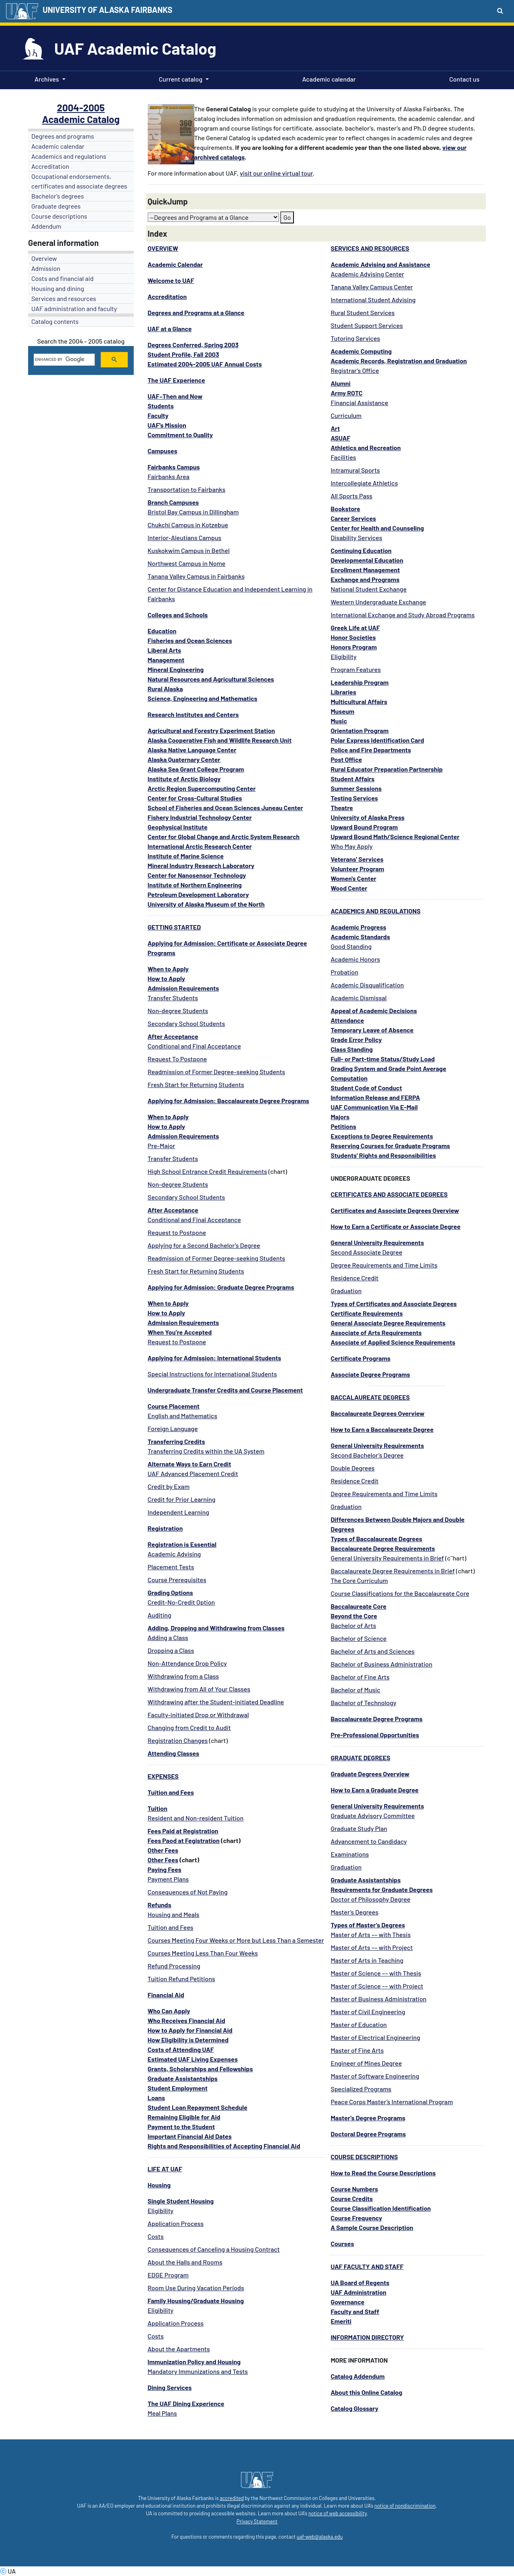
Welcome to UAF (171, 280)
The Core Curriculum (359, 1580)
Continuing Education (361, 550)
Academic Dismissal (358, 997)
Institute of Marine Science (186, 856)
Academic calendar (327, 78)
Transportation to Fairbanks (187, 489)
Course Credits (351, 2198)
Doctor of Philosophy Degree (370, 1899)
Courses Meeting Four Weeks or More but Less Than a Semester (236, 1940)
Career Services (353, 518)
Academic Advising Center (367, 274)
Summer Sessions (355, 788)
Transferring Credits (176, 1441)
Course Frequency (356, 2218)
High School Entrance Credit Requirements (207, 1171)
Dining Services (170, 2387)
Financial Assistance (359, 402)
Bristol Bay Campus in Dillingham (193, 512)
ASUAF (340, 438)
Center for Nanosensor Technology (197, 875)
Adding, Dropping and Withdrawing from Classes (216, 1628)
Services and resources (63, 298)
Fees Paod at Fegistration (184, 1840)
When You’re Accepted (180, 1332)
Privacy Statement (257, 2521)
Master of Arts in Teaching (366, 1960)
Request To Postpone (177, 1059)
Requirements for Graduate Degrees (381, 1889)
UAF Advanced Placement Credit (193, 1473)
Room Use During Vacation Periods (196, 2287)
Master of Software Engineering (374, 2076)
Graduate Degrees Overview (369, 1773)
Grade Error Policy (355, 1039)
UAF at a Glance (170, 328)
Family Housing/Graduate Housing (196, 2300)
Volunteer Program (357, 868)
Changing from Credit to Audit (189, 1727)
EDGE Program (168, 2275)
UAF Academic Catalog (135, 48)
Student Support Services (366, 325)
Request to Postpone (177, 1232)
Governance (347, 2302)
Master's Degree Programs (367, 2117)
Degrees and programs (62, 136)
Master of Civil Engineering (367, 2011)
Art (335, 428)
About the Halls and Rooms (185, 2262)
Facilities (343, 457)
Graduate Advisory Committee (372, 1815)
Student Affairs (352, 778)
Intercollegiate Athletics (364, 483)
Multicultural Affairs (358, 701)
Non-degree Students (178, 1010)
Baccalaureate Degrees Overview (377, 1413)
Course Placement (174, 1406)
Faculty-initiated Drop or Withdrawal (198, 1714)
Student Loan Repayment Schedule (197, 2107)
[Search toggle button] (500, 10)
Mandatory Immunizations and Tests (198, 2371)
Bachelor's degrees (57, 196)
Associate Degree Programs (370, 1374)
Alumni (340, 383)
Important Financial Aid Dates (190, 2136)
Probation (344, 972)
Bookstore (345, 508)
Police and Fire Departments (370, 750)
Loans (156, 2097)
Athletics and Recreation (365, 447)
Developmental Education (366, 560)
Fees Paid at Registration (183, 1831)
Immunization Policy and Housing (194, 2361)
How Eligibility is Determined (188, 2040)
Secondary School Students (186, 1023)
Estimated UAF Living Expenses (193, 2059)
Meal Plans (162, 2413)
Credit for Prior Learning (182, 1499)
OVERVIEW (163, 248)
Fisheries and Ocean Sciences (190, 640)
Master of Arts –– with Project (371, 1947)
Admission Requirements (183, 988)
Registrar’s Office (354, 370)
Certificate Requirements (366, 1313)
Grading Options (170, 1592)
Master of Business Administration (378, 1999)
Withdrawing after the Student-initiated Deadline (216, 1702)
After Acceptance (173, 1036)
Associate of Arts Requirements (376, 1332)
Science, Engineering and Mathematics (202, 698)
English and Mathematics (183, 1415)
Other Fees (163, 1850)
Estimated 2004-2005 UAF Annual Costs (205, 364)
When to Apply (168, 969)
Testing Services (354, 798)
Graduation (345, 1290)
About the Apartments (179, 2349)
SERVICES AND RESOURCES (369, 248)
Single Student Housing (181, 2201)
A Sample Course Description (371, 2227)
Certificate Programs (360, 1358)
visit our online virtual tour (276, 173)
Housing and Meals (174, 1914)
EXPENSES (163, 1776)
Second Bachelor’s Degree (367, 1455)
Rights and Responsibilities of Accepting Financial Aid (224, 2146)
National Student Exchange (368, 589)
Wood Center (348, 888)
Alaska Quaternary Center (184, 759)
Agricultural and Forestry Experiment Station (211, 730)
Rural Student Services (362, 312)
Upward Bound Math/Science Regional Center (394, 836)
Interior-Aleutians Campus (185, 537)
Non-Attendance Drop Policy (187, 1663)
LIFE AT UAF (165, 2169)
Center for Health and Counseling (377, 528)
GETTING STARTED (174, 927)
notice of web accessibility (337, 2513)
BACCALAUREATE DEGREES (370, 1397)
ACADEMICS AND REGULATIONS (375, 911)
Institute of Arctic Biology (184, 778)
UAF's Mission (167, 425)
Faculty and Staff (354, 2311)
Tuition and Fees (171, 1927)
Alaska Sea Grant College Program (196, 769)
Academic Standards (360, 936)
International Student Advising (373, 299)
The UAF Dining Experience (186, 2403)
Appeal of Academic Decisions (373, 1010)
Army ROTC (346, 393)
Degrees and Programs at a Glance (196, 312)
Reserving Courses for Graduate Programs (390, 1145)
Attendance (347, 1020)
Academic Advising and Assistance (380, 264)
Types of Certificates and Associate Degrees (393, 1303)
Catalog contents (55, 321)
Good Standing (350, 946)
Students (161, 406)
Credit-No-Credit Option (181, 1602)
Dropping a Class (171, 1650)
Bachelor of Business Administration (381, 1664)
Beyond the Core (353, 1616)
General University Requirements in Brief (387, 1558)
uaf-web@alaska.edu (320, 2536)
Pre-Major (161, 1145)
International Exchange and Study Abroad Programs (402, 614)
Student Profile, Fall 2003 (183, 354)
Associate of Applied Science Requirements (392, 1342)
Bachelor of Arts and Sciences (372, 1651)
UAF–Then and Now (175, 396)
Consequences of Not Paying (188, 1892)
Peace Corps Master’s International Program (391, 2101)
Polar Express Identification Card (377, 740)
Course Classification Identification (380, 2208)
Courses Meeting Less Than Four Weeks (203, 1953)
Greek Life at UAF (355, 627)
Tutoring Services (355, 338)
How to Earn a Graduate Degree (374, 1790)
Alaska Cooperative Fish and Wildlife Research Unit (220, 740)
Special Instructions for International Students (212, 1374)
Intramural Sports (355, 470)
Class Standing (351, 1049)
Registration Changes (178, 1740)
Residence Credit (354, 1278)
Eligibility (160, 2210)
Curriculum (345, 415)
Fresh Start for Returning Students (196, 1084)
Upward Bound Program (364, 827)
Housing (159, 2185)
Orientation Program (359, 730)
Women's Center (353, 878)
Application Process (176, 2223)
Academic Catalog (81, 119)
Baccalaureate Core (358, 1606)
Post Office (346, 759)
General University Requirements (377, 1242)
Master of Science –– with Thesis (375, 1973)
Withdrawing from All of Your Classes (199, 1689)
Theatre (341, 807)
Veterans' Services (356, 859)
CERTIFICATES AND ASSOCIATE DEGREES (389, 1194)
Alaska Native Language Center (192, 750)
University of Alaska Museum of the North (206, 904)
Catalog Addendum (357, 2376)
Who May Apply (351, 846)
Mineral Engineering (176, 669)
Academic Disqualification (367, 985)
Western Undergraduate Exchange (378, 602)
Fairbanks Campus (174, 467)
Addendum (46, 226)
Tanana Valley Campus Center (371, 287)
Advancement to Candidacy (368, 1841)
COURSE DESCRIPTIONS (364, 2156)
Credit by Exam (169, 1486)
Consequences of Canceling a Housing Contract (214, 2249)
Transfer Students (173, 997)
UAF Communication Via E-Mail (374, 1107)
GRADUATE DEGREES (360, 1757)
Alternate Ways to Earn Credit (189, 1464)
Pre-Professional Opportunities (374, 1734)
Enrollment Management (365, 569)
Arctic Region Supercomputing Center (202, 788)
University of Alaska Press (367, 817)
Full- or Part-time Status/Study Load (382, 1059)
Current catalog (180, 79)
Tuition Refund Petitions (181, 1978)
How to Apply (166, 978)
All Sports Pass (351, 496)
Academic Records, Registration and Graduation (398, 360)
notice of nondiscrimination (404, 2505)
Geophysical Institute (178, 827)
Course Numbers (354, 2189)
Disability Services (356, 537)
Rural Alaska (165, 688)
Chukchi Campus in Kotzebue (188, 524)
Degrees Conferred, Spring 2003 (193, 344)
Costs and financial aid (62, 278)
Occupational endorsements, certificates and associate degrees (79, 181)
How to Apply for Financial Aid (190, 2030)
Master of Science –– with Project (376, 1986)
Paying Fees (165, 1869)
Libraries (343, 692)
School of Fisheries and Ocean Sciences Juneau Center (225, 807)
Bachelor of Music (355, 1689)
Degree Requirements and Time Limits (383, 1265)
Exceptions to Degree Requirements (381, 1136)
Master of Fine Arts (356, 2050)
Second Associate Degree (366, 1252)
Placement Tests (171, 1567)
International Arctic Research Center (200, 846)
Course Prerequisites (177, 1579)
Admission (45, 268)
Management (166, 659)
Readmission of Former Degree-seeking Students (217, 1071)
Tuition (157, 1808)
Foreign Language (173, 1428)
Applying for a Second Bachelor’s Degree (204, 1245)
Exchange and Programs (364, 579)
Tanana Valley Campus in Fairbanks (196, 576)
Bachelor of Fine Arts (360, 1677)
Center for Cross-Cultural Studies (195, 798)
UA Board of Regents (359, 2282)
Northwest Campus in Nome (187, 563)
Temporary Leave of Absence (371, 1030)
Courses (342, 2243)
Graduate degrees (56, 206)
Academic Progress (358, 927)
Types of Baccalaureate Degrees (376, 1538)
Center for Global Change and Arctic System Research (224, 836)
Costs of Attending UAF (181, 2049)
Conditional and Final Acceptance (194, 1046)
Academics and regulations (68, 156)
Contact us (462, 78)
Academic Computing (361, 351)
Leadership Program (359, 682)
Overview (44, 258)
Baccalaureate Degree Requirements (382, 1548)
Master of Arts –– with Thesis (370, 1934)
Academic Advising (174, 1554)
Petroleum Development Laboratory (198, 894)
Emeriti (340, 2321)
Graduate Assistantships (183, 2078)
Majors (339, 1116)
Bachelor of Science (358, 1638)
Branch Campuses (173, 502)
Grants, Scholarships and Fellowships (200, 2068)
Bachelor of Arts (353, 1625)
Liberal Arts (165, 650)
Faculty (158, 415)
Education (162, 631)
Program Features (355, 669)
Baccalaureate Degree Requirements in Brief (392, 1571)
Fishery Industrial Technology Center (200, 817)
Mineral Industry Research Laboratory (201, 865)
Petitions (343, 1126)
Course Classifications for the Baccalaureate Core (399, 1593)
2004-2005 (81, 107)
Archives (47, 79)
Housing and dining (57, 288)
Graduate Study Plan (358, 1828)
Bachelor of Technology (363, 1702)
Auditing (159, 1615)
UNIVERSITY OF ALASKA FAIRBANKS (107, 9)
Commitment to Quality (180, 434)
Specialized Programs (360, 2089)
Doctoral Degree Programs (368, 2134)
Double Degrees (352, 1468)
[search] (63, 359)
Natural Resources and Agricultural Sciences (211, 679)
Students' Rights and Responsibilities (383, 1155)
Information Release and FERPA (375, 1097)
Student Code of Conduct (366, 1087)
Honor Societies (352, 637)
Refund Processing (174, 1966)
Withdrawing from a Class (183, 1676)
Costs (156, 2236)
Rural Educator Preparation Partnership (386, 769)
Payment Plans (168, 1879)
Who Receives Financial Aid (186, 2020)
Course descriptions (59, 216)
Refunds (159, 1904)
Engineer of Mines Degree (366, 2063)
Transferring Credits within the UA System (206, 1451)
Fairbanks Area (169, 476)
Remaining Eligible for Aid (184, 2117)
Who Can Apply (169, 2011)
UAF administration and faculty (74, 308)
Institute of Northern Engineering (195, 885)
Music (338, 721)
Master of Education (358, 2024)
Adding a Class (168, 1637)
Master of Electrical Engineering (375, 2037)
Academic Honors (355, 959)
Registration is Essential (182, 1544)
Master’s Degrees (354, 1912)
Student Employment (178, 2088)
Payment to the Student (181, 2126)
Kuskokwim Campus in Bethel (189, 550)
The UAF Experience (176, 380)
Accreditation (50, 166)
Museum (342, 711)
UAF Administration (358, 2292)
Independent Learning (178, 1512)
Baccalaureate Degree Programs (376, 1718)
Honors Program (353, 647)
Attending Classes (173, 1753)
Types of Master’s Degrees (367, 1925)
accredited (232, 2498)
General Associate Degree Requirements (387, 1323)
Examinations (349, 1854)
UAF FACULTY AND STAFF (367, 2266)
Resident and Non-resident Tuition (196, 1818)
